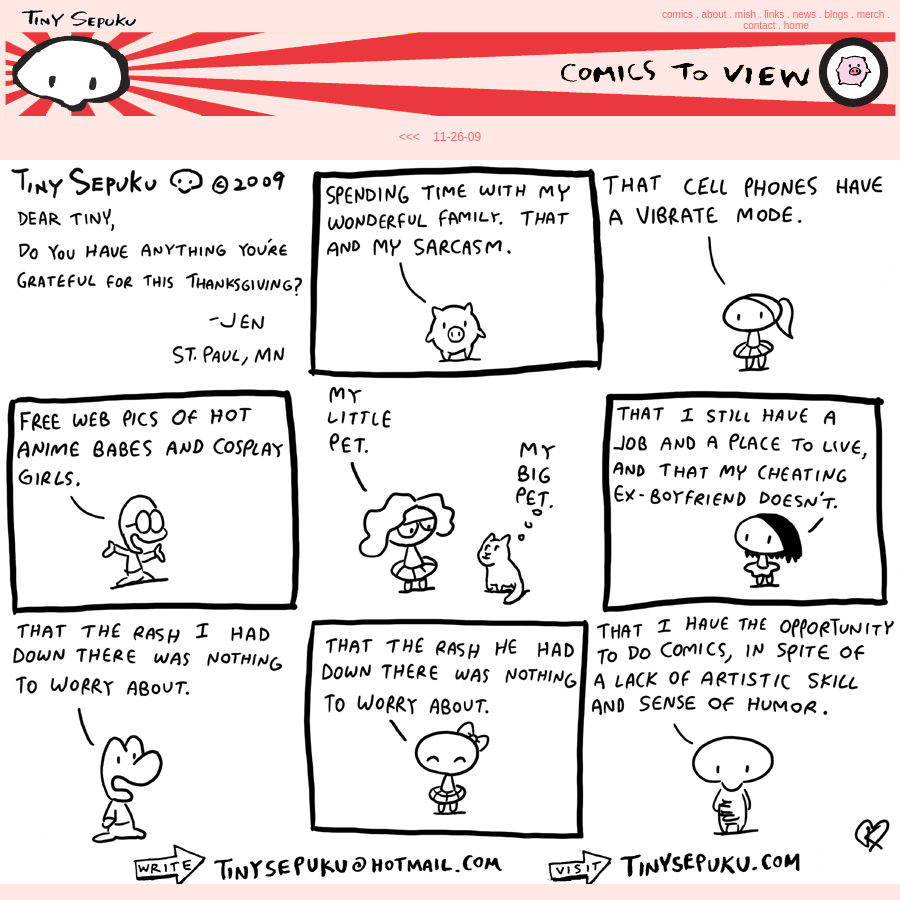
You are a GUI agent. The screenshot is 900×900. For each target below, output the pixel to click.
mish (745, 14)
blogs (836, 14)
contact (759, 25)
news (804, 14)
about (713, 14)
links (774, 14)
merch (871, 14)
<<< (409, 137)
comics (677, 14)
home (796, 25)
